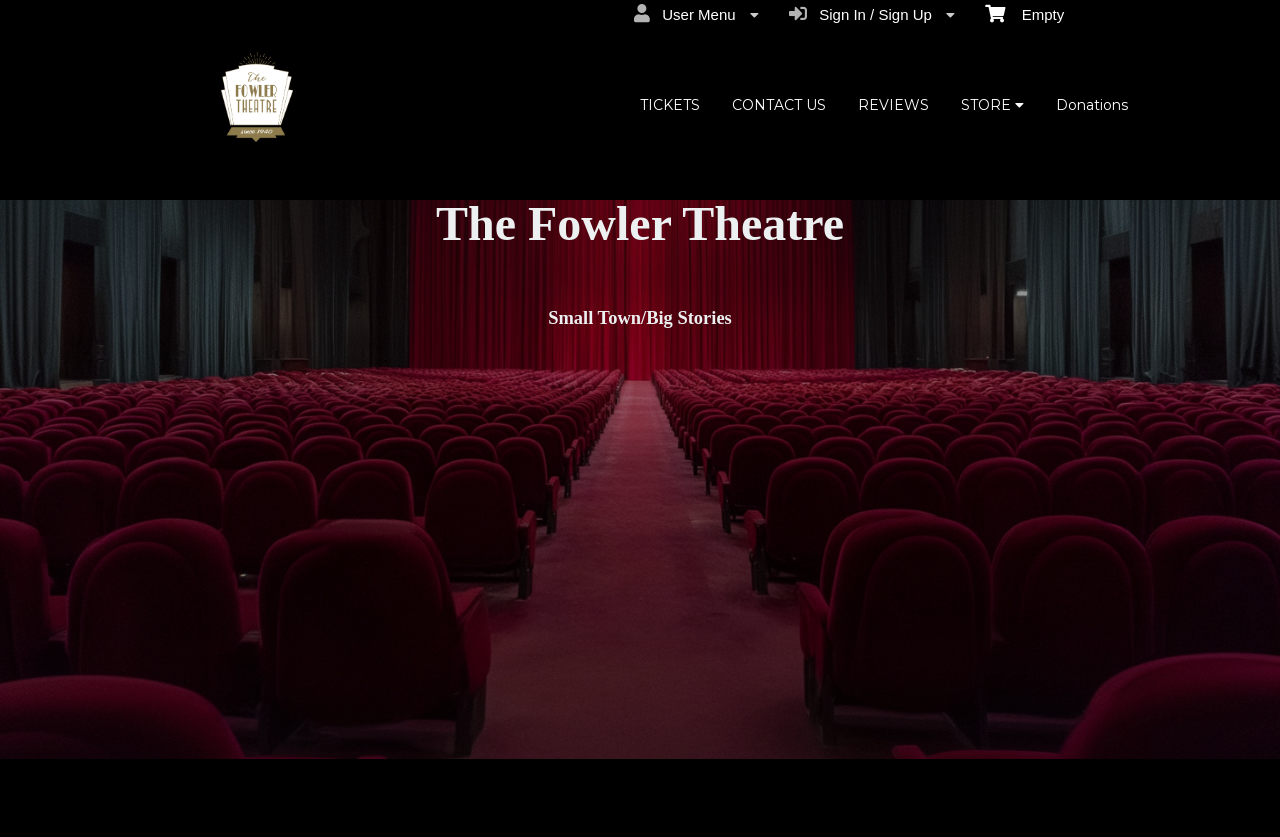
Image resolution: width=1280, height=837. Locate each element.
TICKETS (670, 105)
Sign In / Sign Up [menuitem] (872, 14)
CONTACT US (779, 105)
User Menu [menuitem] (696, 14)
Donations (1092, 105)
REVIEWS (893, 105)
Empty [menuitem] (1024, 13)
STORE (992, 105)
